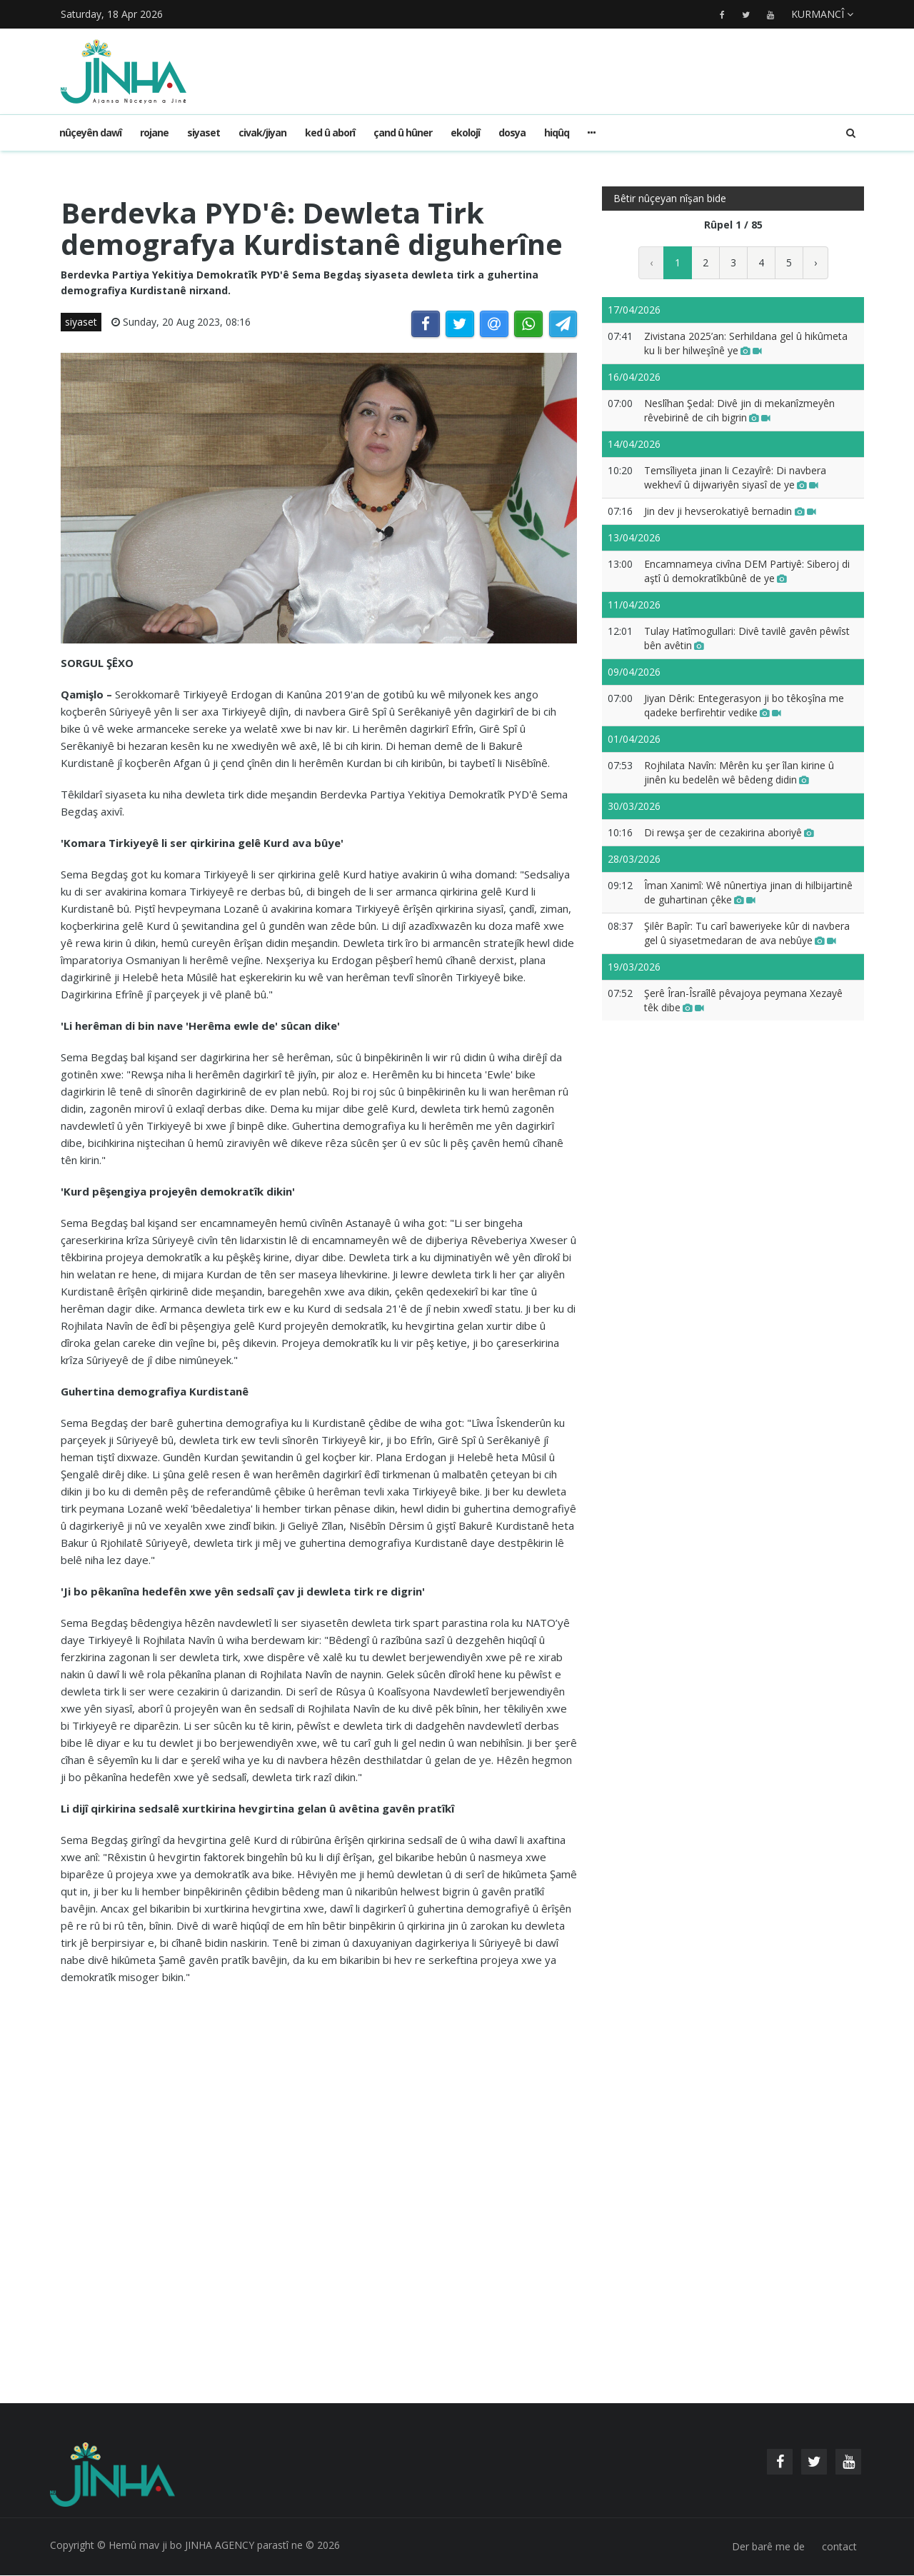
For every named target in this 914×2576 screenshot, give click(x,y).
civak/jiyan (262, 132)
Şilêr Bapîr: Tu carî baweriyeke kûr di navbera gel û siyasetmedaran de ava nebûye (747, 933)
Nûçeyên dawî (90, 132)
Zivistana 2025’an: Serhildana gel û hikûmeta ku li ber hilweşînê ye (746, 343)
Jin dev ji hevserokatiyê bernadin (730, 511)
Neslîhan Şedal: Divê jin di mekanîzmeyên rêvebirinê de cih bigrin (739, 410)
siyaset (203, 132)
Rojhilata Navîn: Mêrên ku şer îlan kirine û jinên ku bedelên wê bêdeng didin (739, 772)
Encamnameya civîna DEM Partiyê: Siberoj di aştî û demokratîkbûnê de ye (747, 571)
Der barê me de (768, 2547)
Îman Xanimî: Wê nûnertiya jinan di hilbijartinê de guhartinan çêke (748, 892)
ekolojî (465, 132)
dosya (512, 132)
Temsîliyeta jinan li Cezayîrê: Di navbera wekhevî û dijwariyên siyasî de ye (735, 477)
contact (839, 2547)
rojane (154, 132)
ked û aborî (330, 132)
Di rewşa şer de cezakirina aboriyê (729, 832)
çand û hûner (402, 132)
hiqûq (556, 132)
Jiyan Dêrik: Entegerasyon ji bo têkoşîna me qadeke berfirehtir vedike (744, 705)
